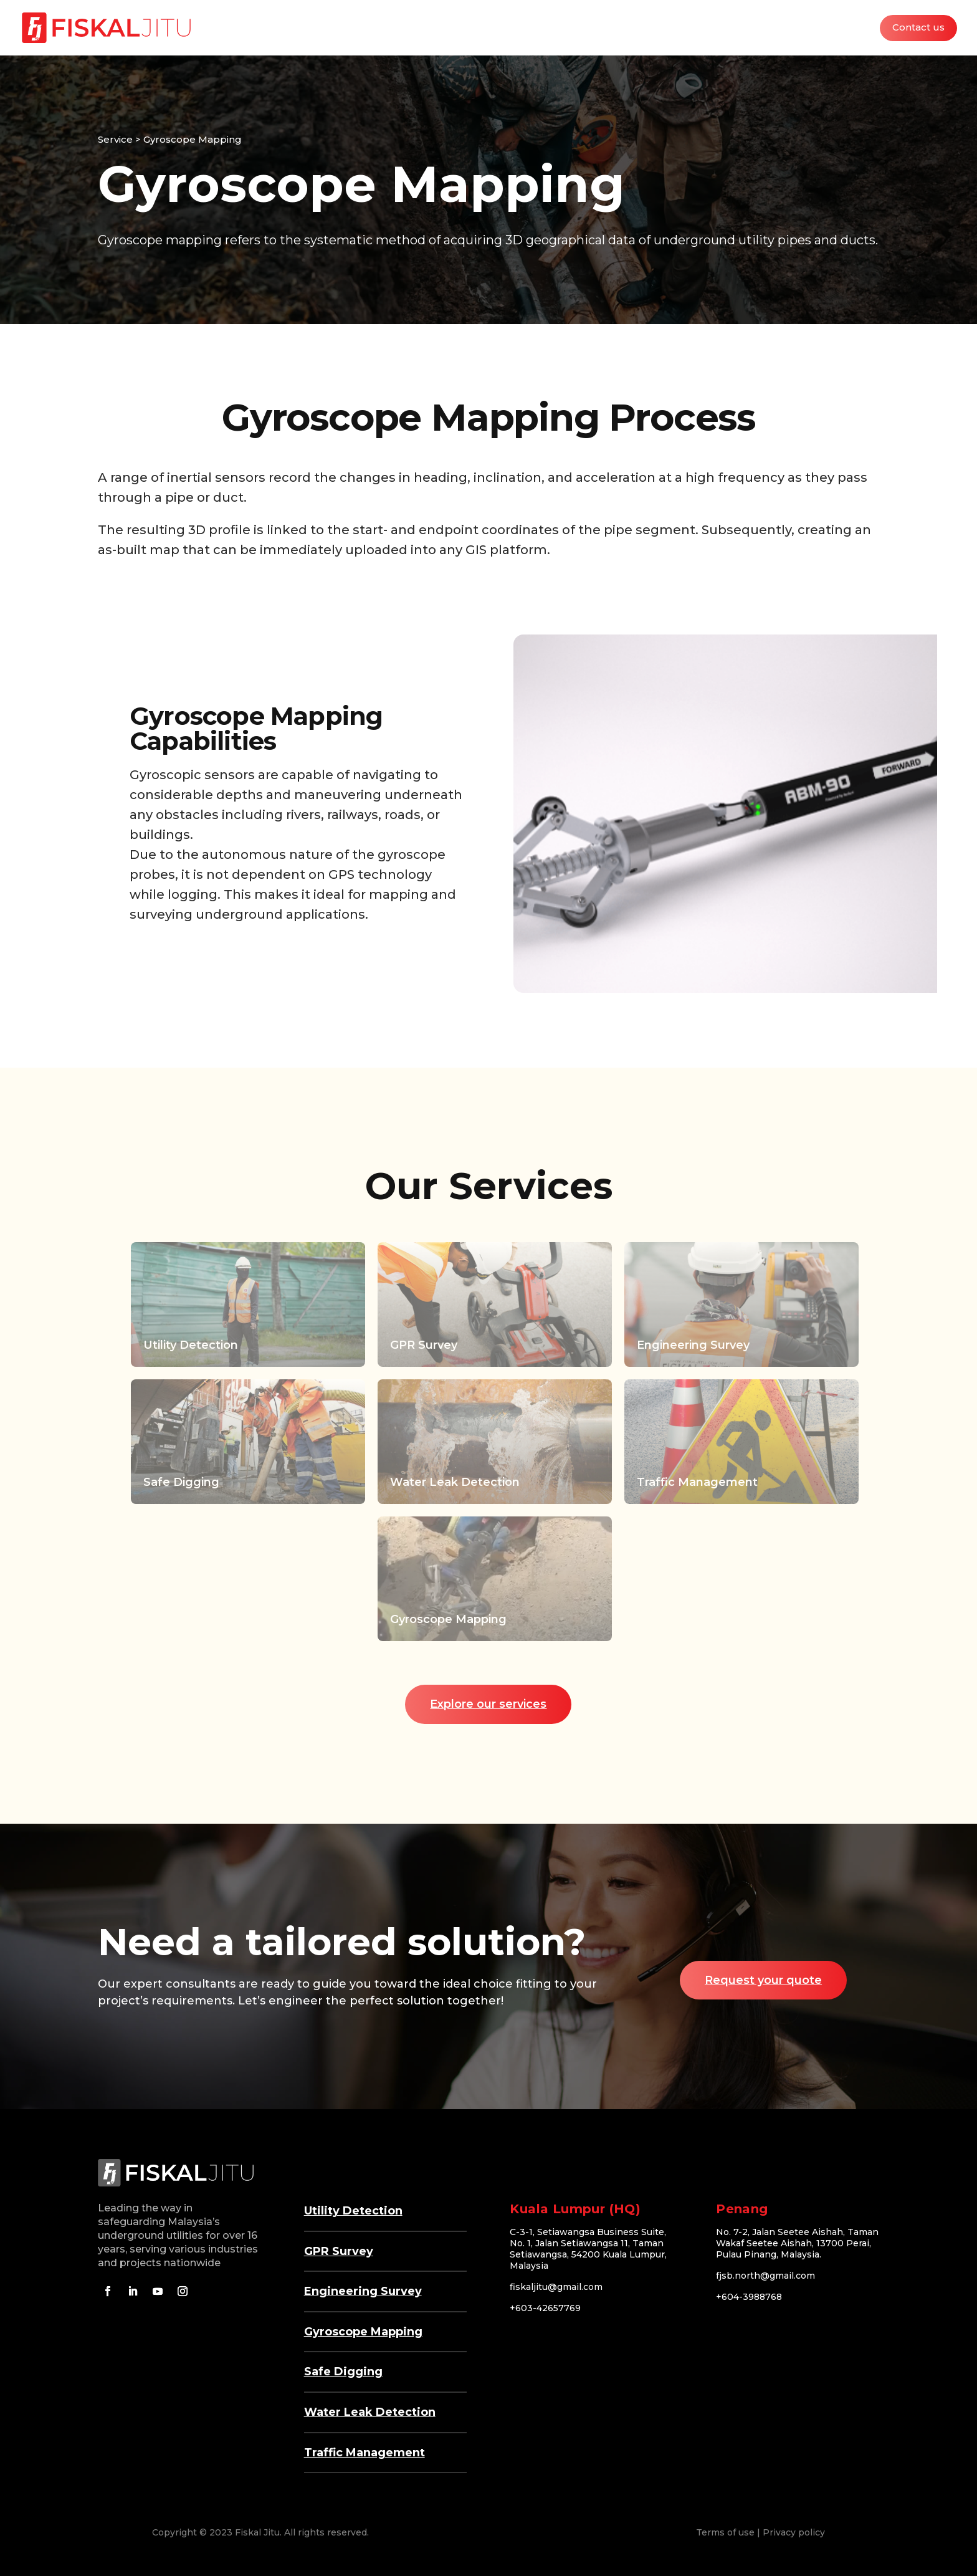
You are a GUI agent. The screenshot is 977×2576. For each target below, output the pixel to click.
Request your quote (763, 1980)
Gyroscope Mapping (363, 2332)
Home (622, 28)
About (792, 28)
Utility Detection (353, 2211)
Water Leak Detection (370, 2412)
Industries (735, 28)
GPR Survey (338, 2251)
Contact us (918, 27)
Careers (843, 28)
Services (674, 28)
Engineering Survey (363, 2291)
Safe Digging (343, 2371)
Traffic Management (364, 2452)
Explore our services (488, 1704)
